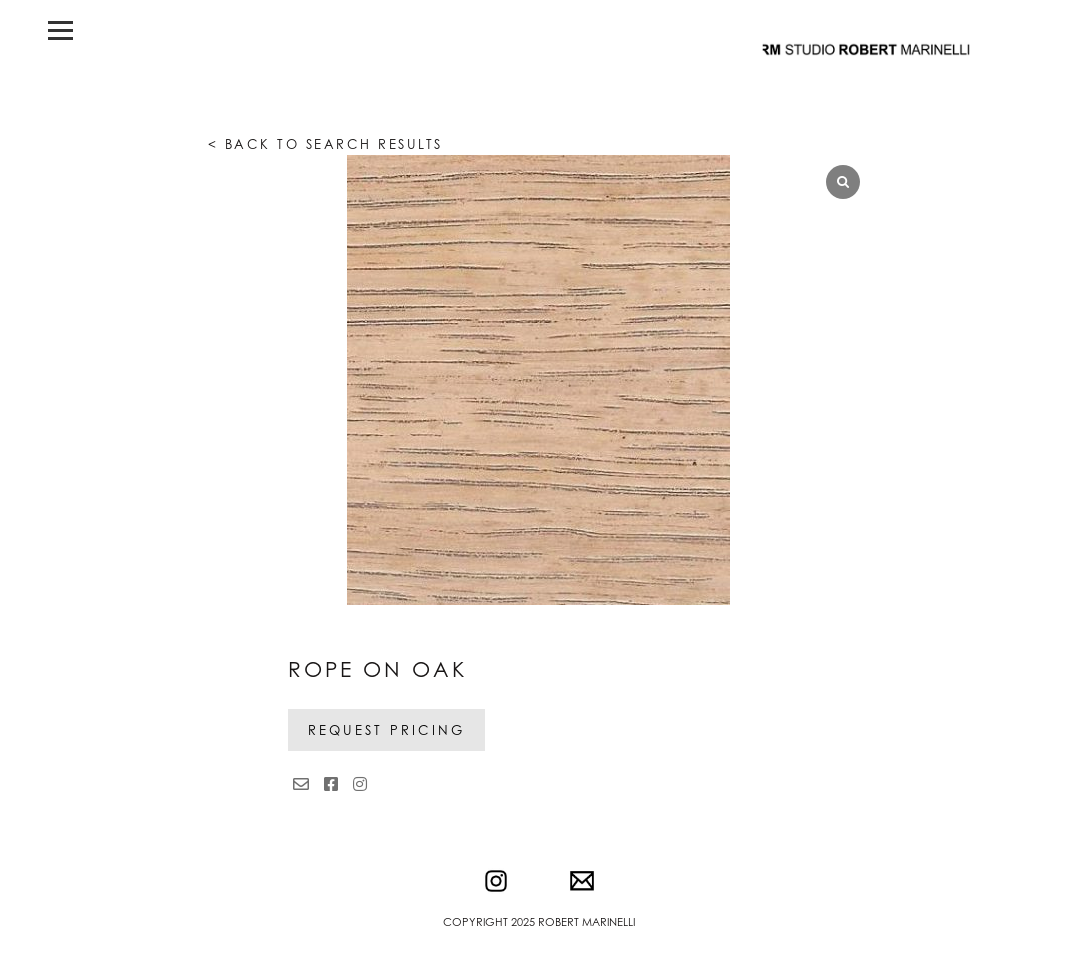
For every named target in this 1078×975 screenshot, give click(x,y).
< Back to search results (325, 144)
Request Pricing (386, 730)
